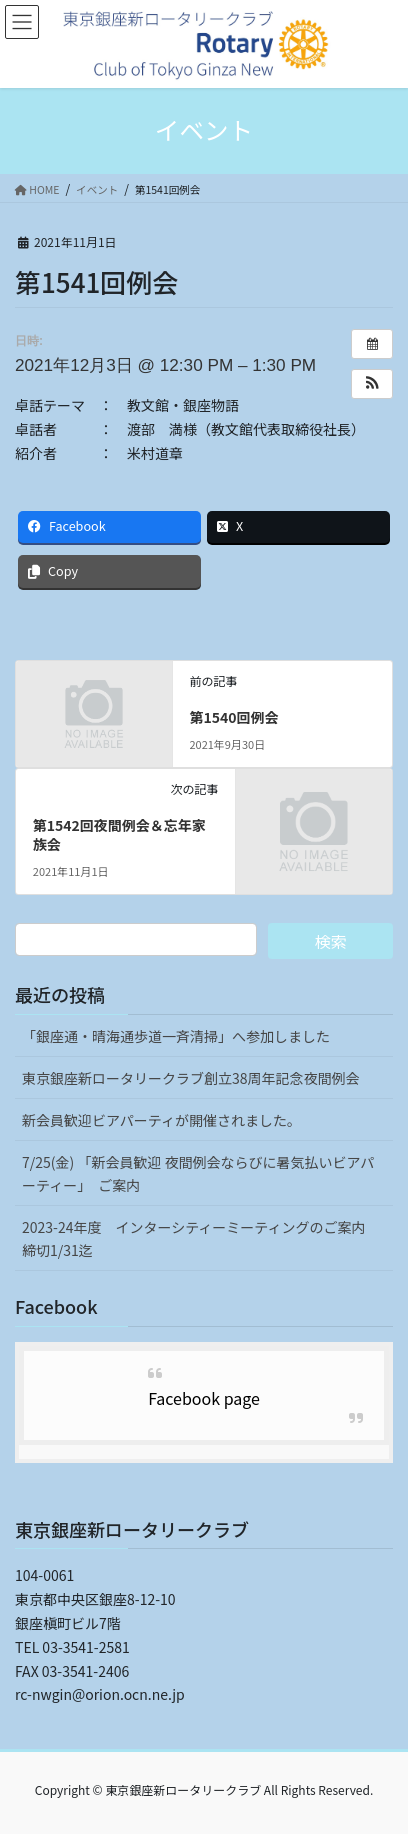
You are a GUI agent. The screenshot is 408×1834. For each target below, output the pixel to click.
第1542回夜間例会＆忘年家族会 (119, 835)
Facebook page (204, 1398)
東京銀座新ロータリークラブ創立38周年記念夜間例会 (191, 1078)
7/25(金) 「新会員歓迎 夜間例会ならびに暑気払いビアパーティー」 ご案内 (198, 1173)
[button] (372, 384)
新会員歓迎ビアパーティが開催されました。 (161, 1120)
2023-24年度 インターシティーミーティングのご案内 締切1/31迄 (201, 1238)
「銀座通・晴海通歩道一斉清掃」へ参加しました (176, 1036)
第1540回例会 (233, 717)
